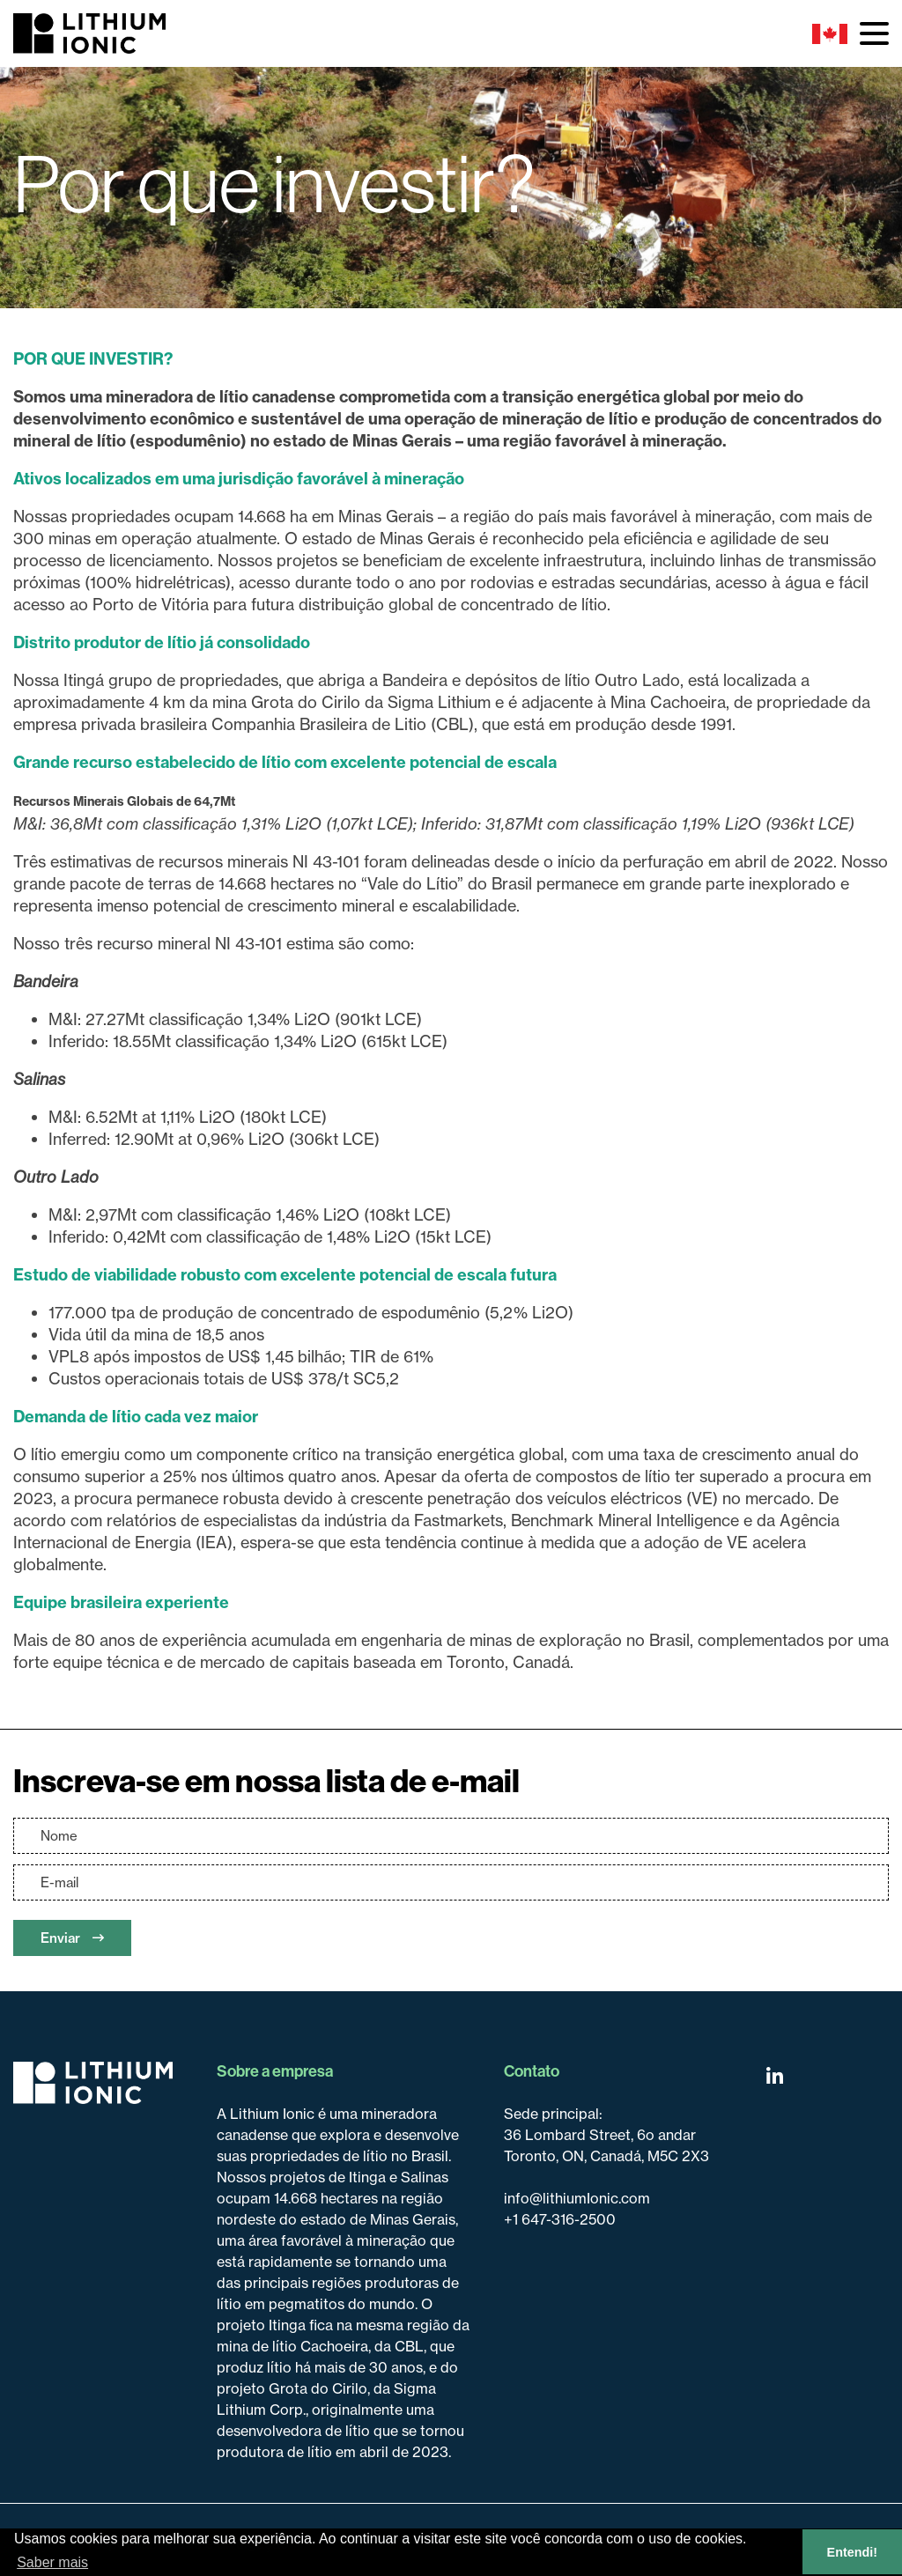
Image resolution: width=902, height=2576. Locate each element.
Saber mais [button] (52, 2562)
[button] (874, 33)
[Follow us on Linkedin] (774, 2075)
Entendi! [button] (852, 2552)
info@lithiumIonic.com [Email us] (577, 2198)
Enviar (72, 1938)
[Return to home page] (93, 2083)
